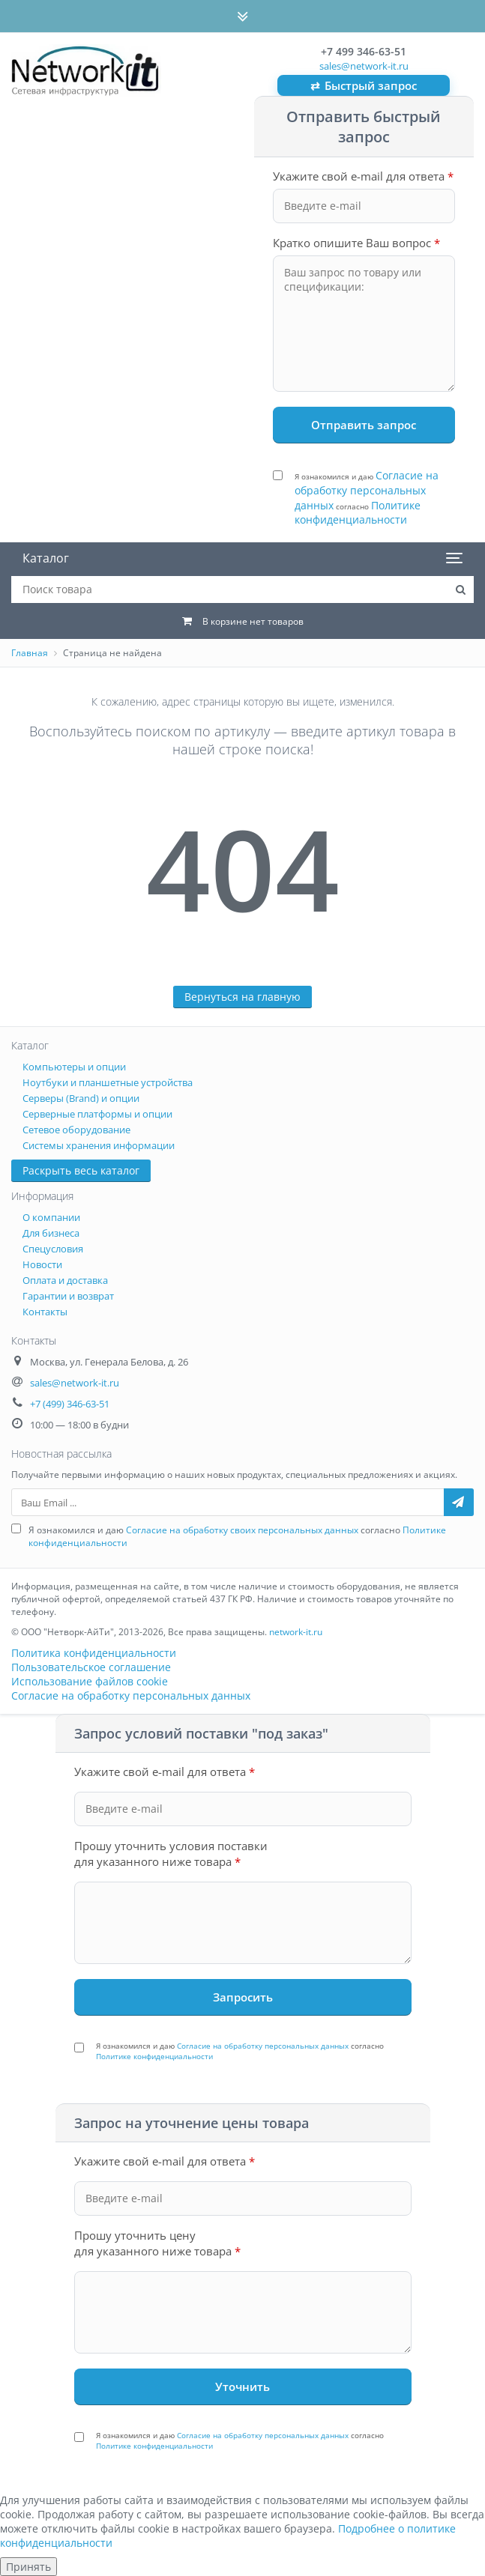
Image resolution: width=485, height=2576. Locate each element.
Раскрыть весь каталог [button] (80, 1170)
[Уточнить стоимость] (243, 2386)
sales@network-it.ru (364, 66)
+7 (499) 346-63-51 (69, 1403)
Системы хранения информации (98, 1145)
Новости (42, 1264)
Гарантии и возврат (68, 1296)
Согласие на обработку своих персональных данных (242, 1530)
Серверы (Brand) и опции (80, 1098)
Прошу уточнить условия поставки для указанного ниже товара (171, 1853)
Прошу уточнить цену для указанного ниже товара (157, 2243)
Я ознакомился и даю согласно (367, 497)
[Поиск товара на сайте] (460, 589)
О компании (51, 1217)
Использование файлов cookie (89, 1681)
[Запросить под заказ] (243, 1997)
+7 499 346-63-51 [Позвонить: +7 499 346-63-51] (363, 51)
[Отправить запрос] (364, 425)
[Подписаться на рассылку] (459, 1502)
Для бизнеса (50, 1233)
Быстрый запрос (363, 86)
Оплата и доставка (65, 1280)
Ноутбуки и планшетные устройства (107, 1082)
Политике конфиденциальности (358, 512)
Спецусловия (52, 1248)
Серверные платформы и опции (97, 1114)
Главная (29, 652)
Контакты (44, 1311)
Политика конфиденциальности (93, 1653)
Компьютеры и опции (74, 1066)
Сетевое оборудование (76, 1129)
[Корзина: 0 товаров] (242, 620)
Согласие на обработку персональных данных (367, 490)
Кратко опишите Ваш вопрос (356, 242)
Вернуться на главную (242, 997)
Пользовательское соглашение (91, 1667)
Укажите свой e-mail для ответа (363, 176)
